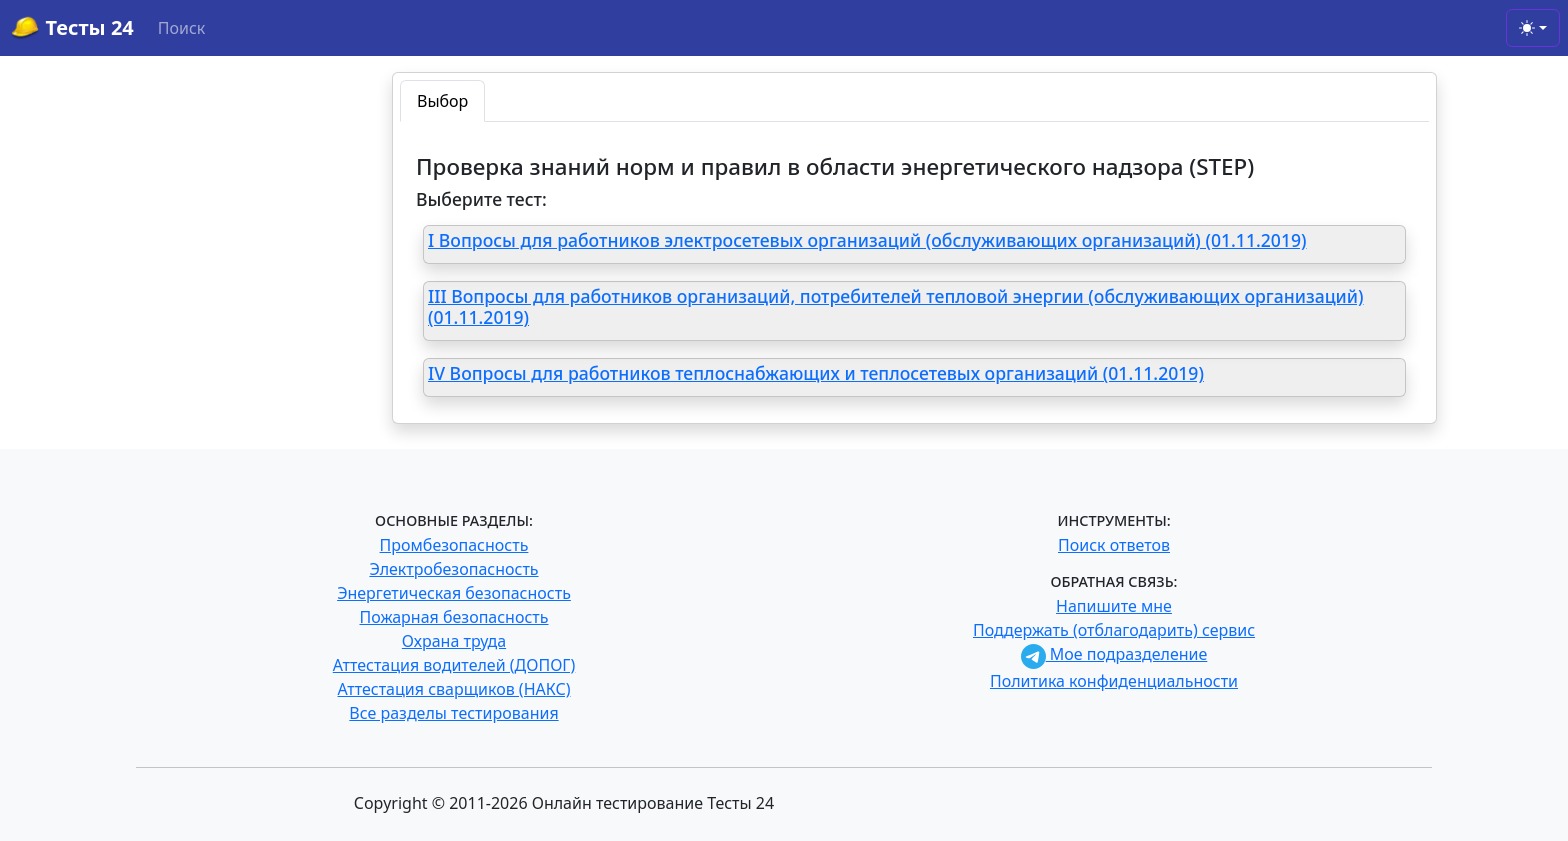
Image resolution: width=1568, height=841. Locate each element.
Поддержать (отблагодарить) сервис (1114, 630)
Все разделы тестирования (453, 713)
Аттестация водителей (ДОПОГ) (454, 665)
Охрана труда (454, 641)
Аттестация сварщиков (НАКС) (454, 689)
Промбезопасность (454, 545)
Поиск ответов (1114, 545)
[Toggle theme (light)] (1533, 28)
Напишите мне (1114, 606)
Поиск (182, 28)
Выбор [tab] (442, 101)
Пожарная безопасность (453, 617)
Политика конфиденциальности (1114, 681)
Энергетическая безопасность (454, 593)
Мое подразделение (1114, 654)
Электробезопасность (453, 569)
